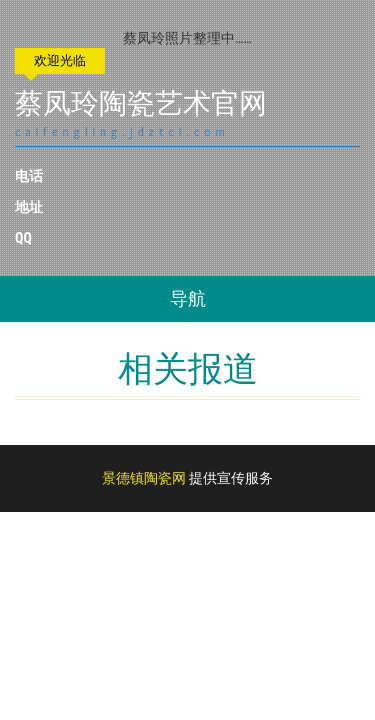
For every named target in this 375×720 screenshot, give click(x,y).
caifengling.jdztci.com (122, 132)
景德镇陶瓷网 (144, 478)
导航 (188, 298)
